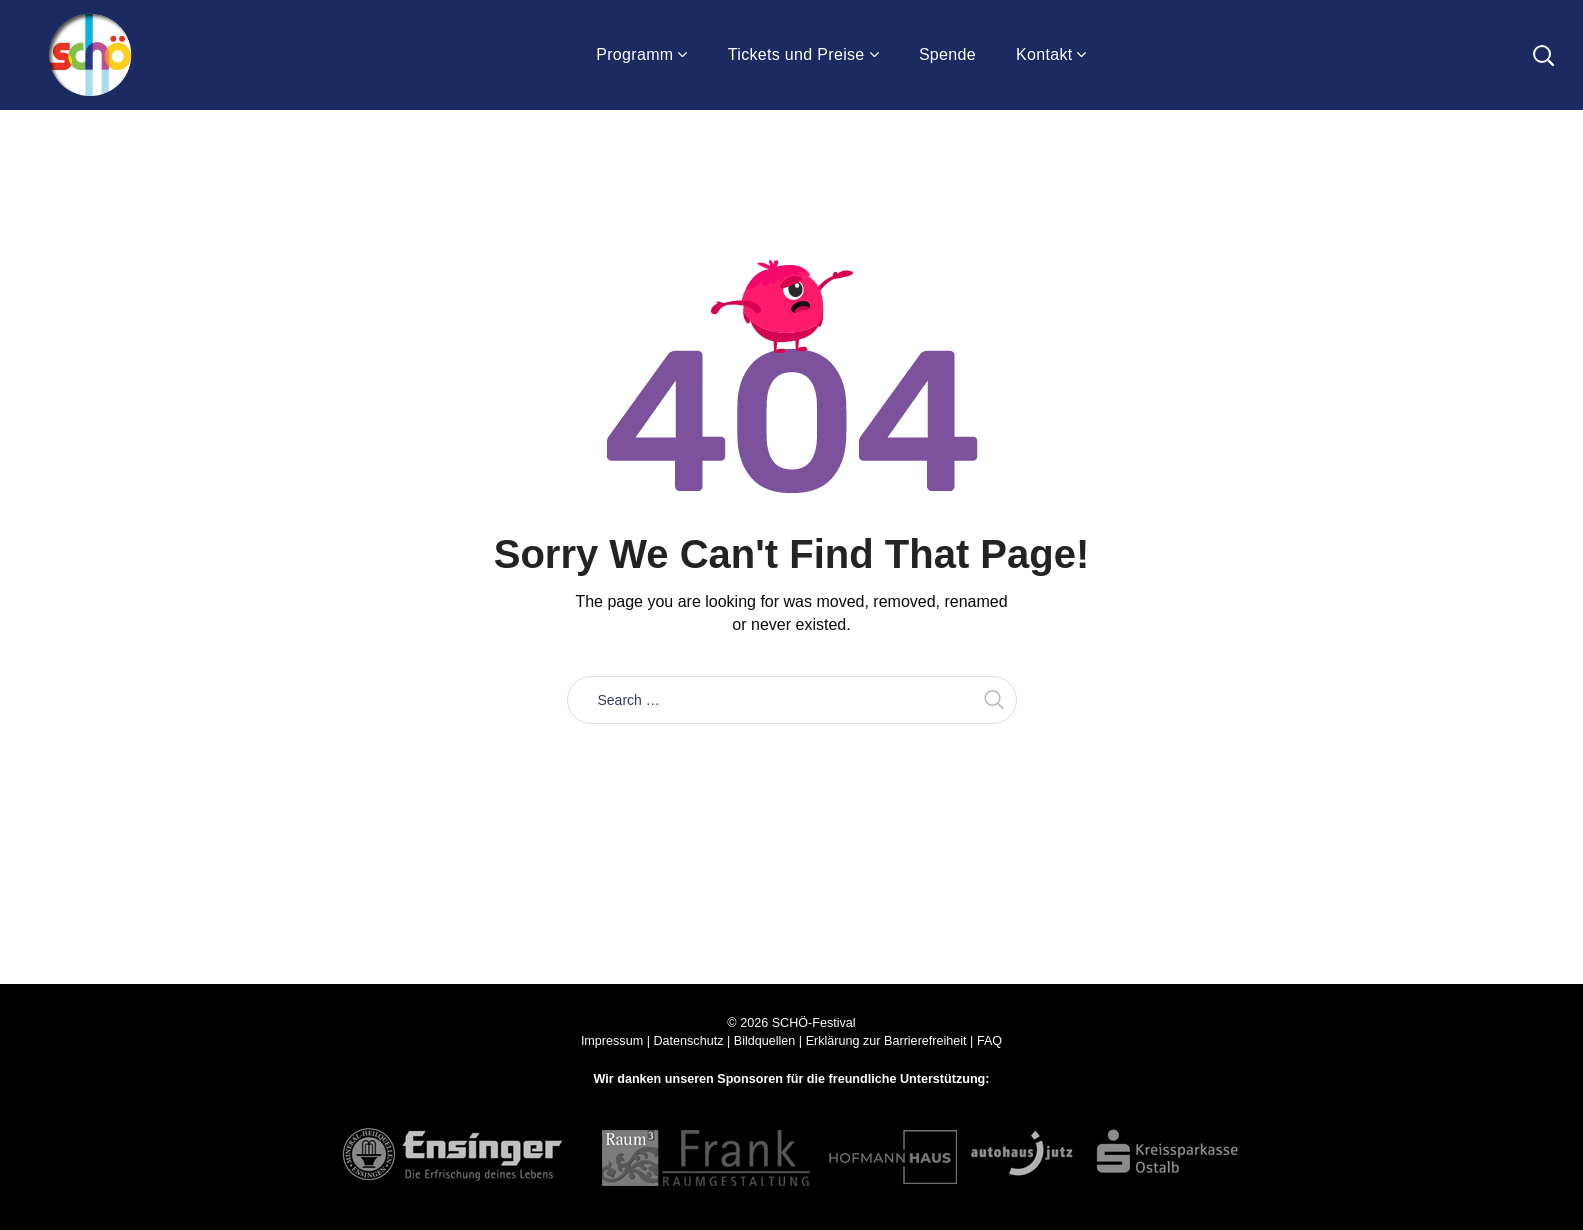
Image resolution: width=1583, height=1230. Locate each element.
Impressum (612, 1041)
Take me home (792, 768)
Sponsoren (750, 1079)
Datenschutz (688, 1041)
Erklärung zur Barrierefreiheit (886, 1041)
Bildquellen (765, 1041)
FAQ (989, 1041)
